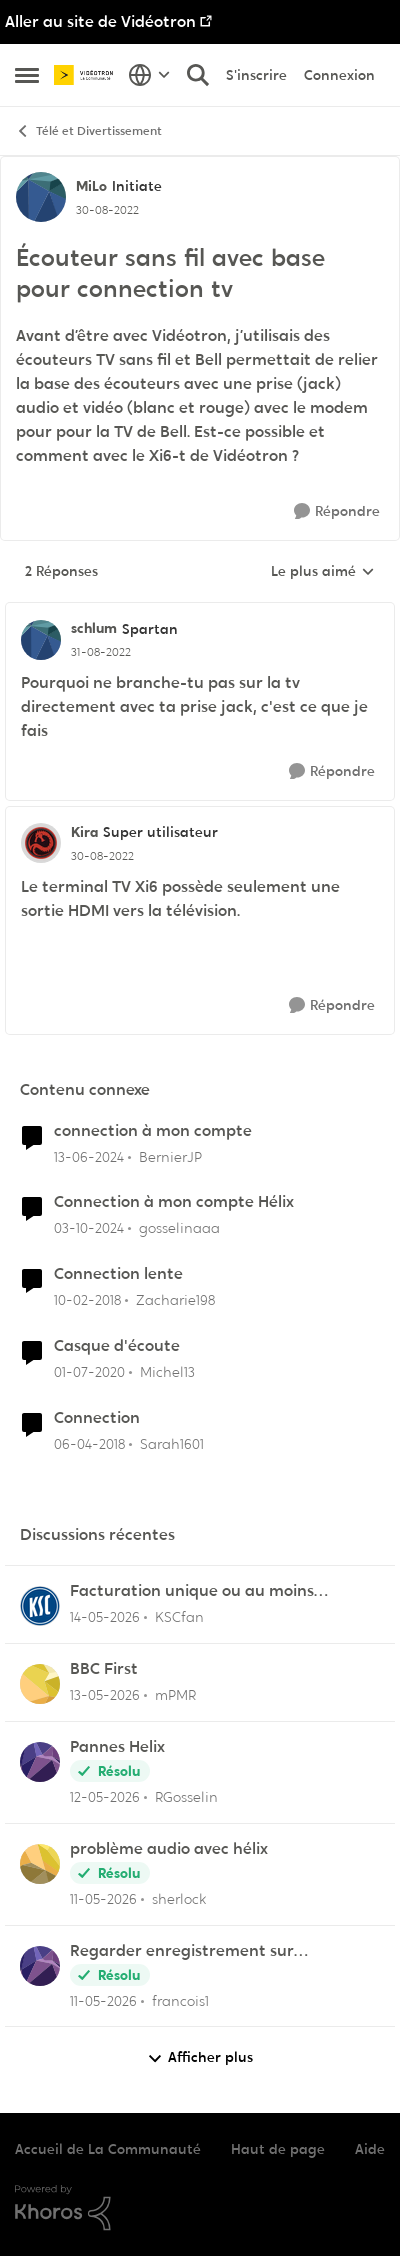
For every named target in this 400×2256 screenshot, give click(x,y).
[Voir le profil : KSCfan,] (40, 1606)
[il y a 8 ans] (87, 1300)
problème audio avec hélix (169, 1849)
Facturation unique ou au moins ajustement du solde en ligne (192, 1591)
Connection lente (118, 1274)
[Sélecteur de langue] (149, 75)
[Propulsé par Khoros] (200, 2208)
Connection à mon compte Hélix (174, 1202)
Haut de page (278, 2149)
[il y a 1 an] (89, 1228)
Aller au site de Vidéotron (100, 21)
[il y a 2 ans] (89, 1156)
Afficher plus (200, 2057)
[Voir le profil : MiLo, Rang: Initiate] (41, 197)
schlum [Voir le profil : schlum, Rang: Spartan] (94, 628)
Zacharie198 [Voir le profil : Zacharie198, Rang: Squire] (175, 1300)
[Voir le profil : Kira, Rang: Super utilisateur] (41, 843)
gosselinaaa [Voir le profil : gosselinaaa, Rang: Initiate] (179, 1228)
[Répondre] (337, 511)
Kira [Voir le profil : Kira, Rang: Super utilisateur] (84, 832)
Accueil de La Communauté (108, 2149)
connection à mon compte (153, 1131)
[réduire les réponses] (200, 612)
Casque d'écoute (117, 1346)
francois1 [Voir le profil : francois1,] (180, 2000)
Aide (370, 2149)
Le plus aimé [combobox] (323, 572)
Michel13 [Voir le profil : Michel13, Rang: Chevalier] (167, 1372)
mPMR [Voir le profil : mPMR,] (175, 1695)
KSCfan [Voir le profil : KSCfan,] (179, 1617)
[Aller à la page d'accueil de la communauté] (86, 75)
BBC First (104, 1669)
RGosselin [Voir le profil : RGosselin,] (186, 1797)
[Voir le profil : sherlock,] (40, 1864)
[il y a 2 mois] (105, 1617)
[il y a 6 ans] (89, 1372)
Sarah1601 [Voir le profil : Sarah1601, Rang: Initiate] (172, 1444)
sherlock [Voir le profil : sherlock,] (179, 1899)
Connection (97, 1418)
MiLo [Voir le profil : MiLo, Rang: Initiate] (91, 186)
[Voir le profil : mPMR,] (40, 1684)
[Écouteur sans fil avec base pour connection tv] (101, 652)
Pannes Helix (117, 1747)
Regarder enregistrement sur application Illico (182, 1951)
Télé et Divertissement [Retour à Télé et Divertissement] (88, 131)
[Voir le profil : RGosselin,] (40, 1762)
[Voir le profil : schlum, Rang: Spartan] (41, 640)
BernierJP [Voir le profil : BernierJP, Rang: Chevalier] (170, 1156)
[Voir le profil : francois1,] (40, 1966)
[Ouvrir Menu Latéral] (27, 75)
